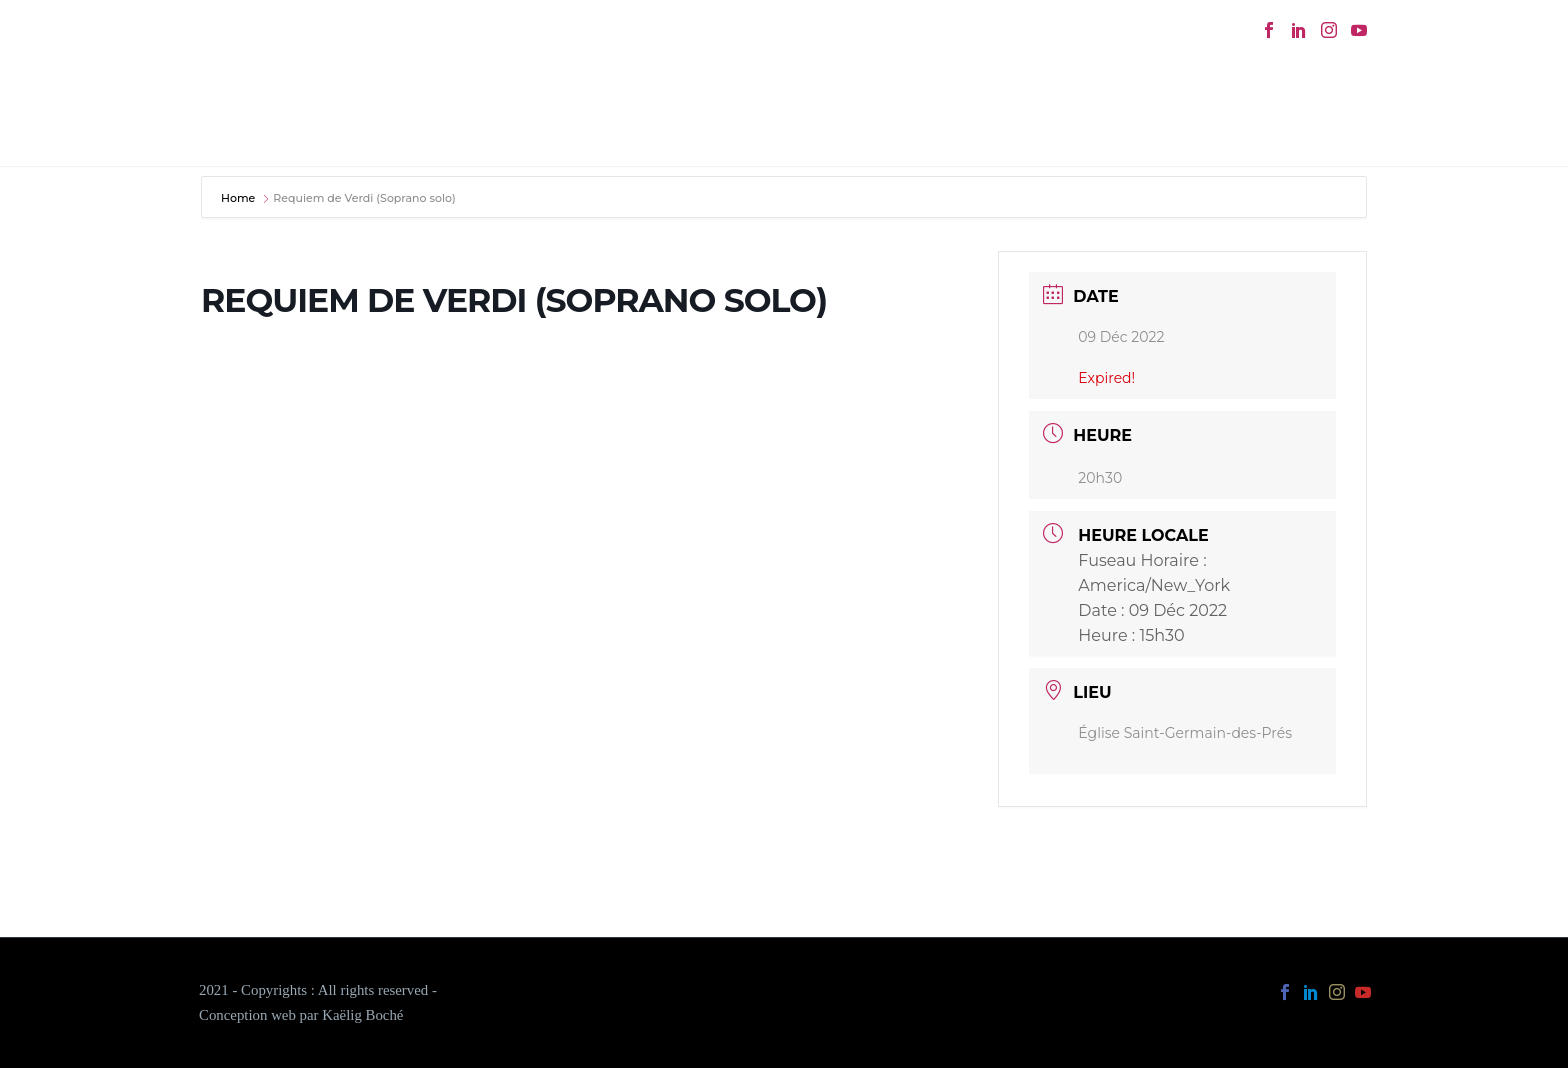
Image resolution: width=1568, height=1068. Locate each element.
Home (239, 198)
